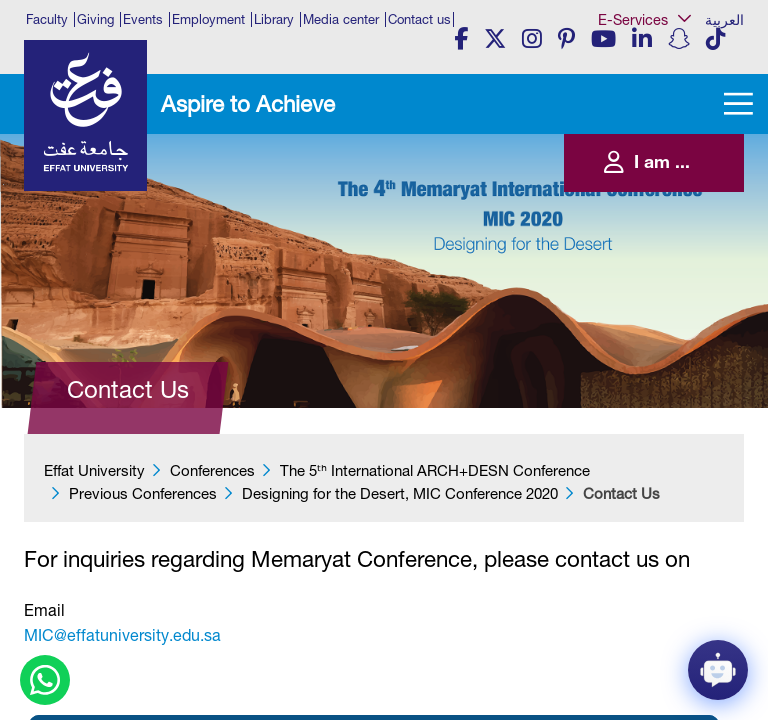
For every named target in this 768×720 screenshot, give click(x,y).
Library (274, 19)
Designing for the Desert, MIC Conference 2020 (400, 493)
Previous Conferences (143, 493)
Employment (208, 19)
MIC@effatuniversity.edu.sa (122, 635)
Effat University (94, 470)
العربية (724, 20)
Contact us (419, 19)
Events (143, 19)
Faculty (47, 19)
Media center (341, 19)
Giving (95, 19)
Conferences (212, 470)
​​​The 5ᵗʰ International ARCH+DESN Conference (435, 470)
